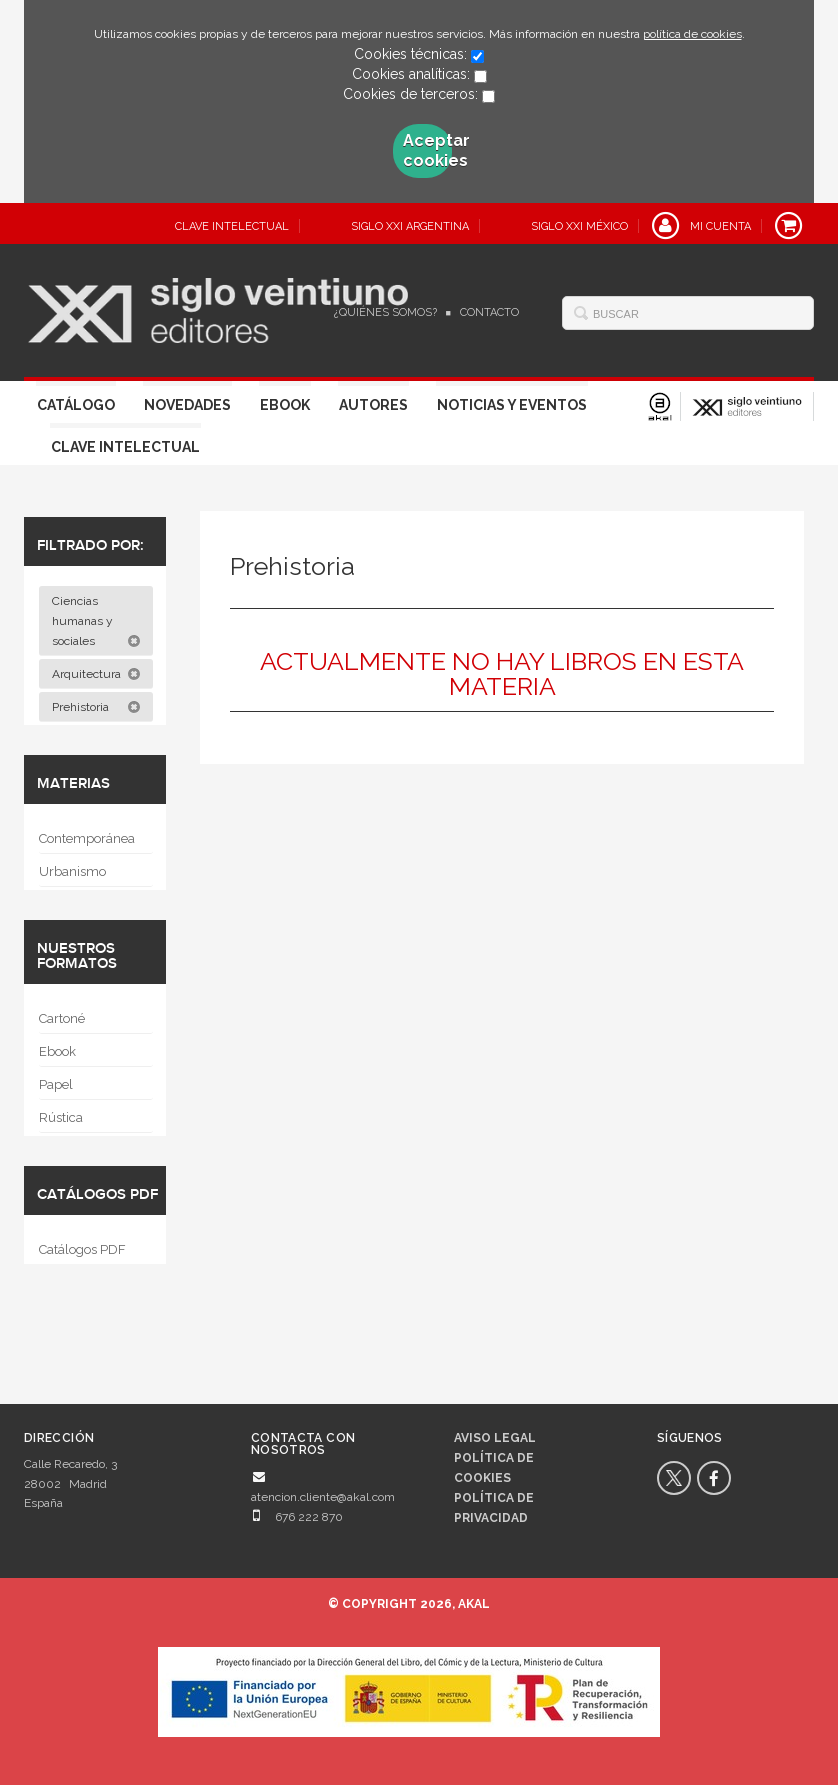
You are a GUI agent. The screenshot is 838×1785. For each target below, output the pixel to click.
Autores (373, 405)
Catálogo (76, 405)
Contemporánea (87, 838)
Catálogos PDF (82, 1249)
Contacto (489, 312)
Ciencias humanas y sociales (96, 621)
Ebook (285, 405)
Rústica (61, 1117)
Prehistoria (96, 707)
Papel (56, 1084)
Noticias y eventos (512, 405)
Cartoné (62, 1018)
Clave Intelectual (125, 447)
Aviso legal (495, 1438)
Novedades (187, 405)
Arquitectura (96, 674)
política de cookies (692, 34)
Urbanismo (72, 871)
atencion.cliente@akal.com (323, 1497)
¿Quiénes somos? (385, 312)
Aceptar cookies (427, 150)
